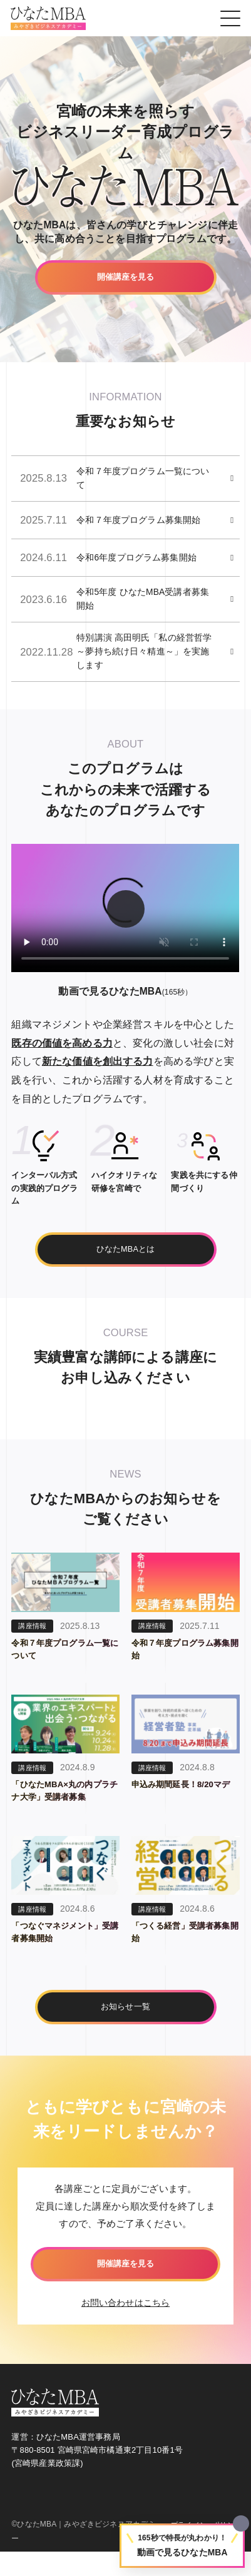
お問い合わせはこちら (125, 2326)
